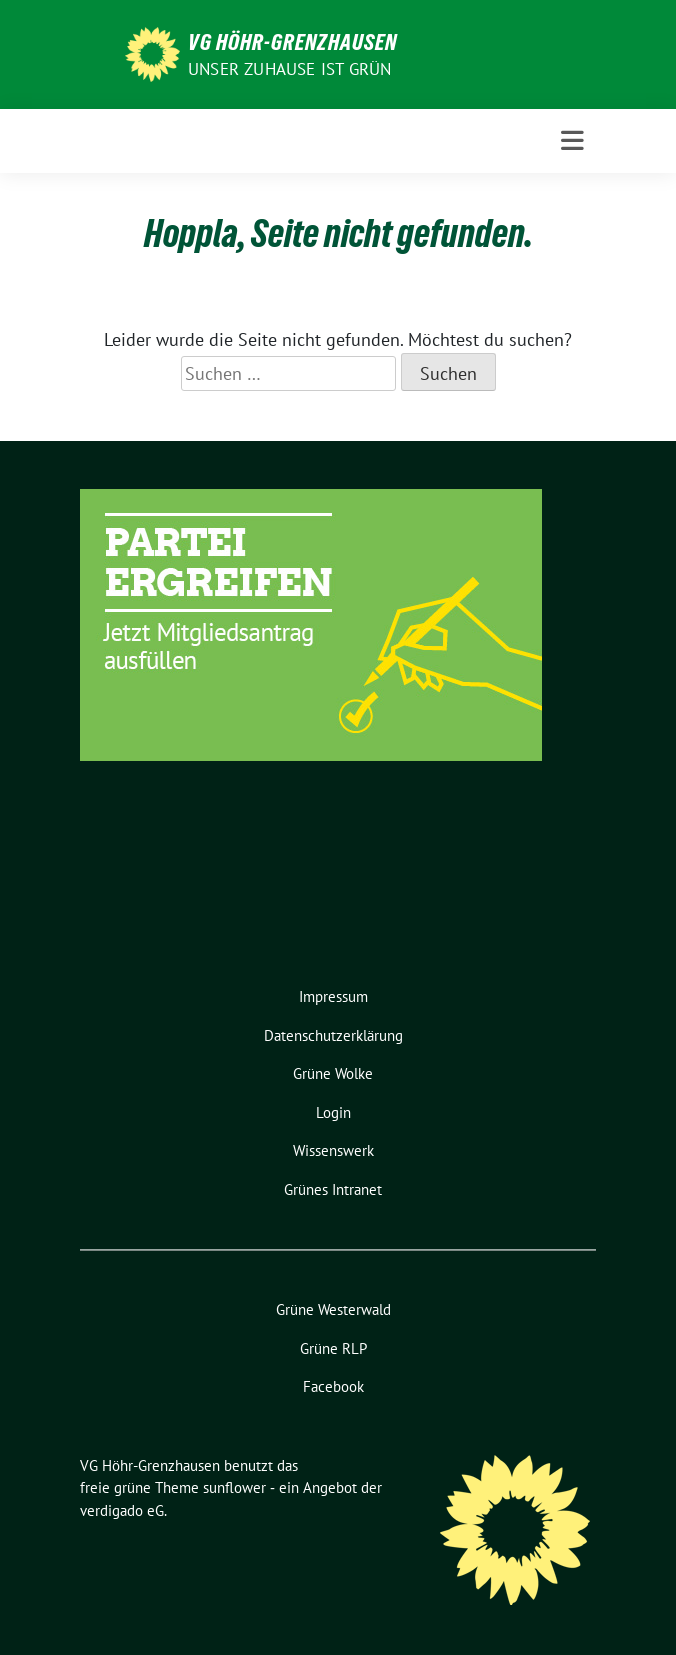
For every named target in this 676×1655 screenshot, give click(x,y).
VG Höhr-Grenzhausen (292, 42)
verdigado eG (122, 1510)
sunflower (234, 1487)
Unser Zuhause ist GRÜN (289, 69)
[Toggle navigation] (572, 141)
